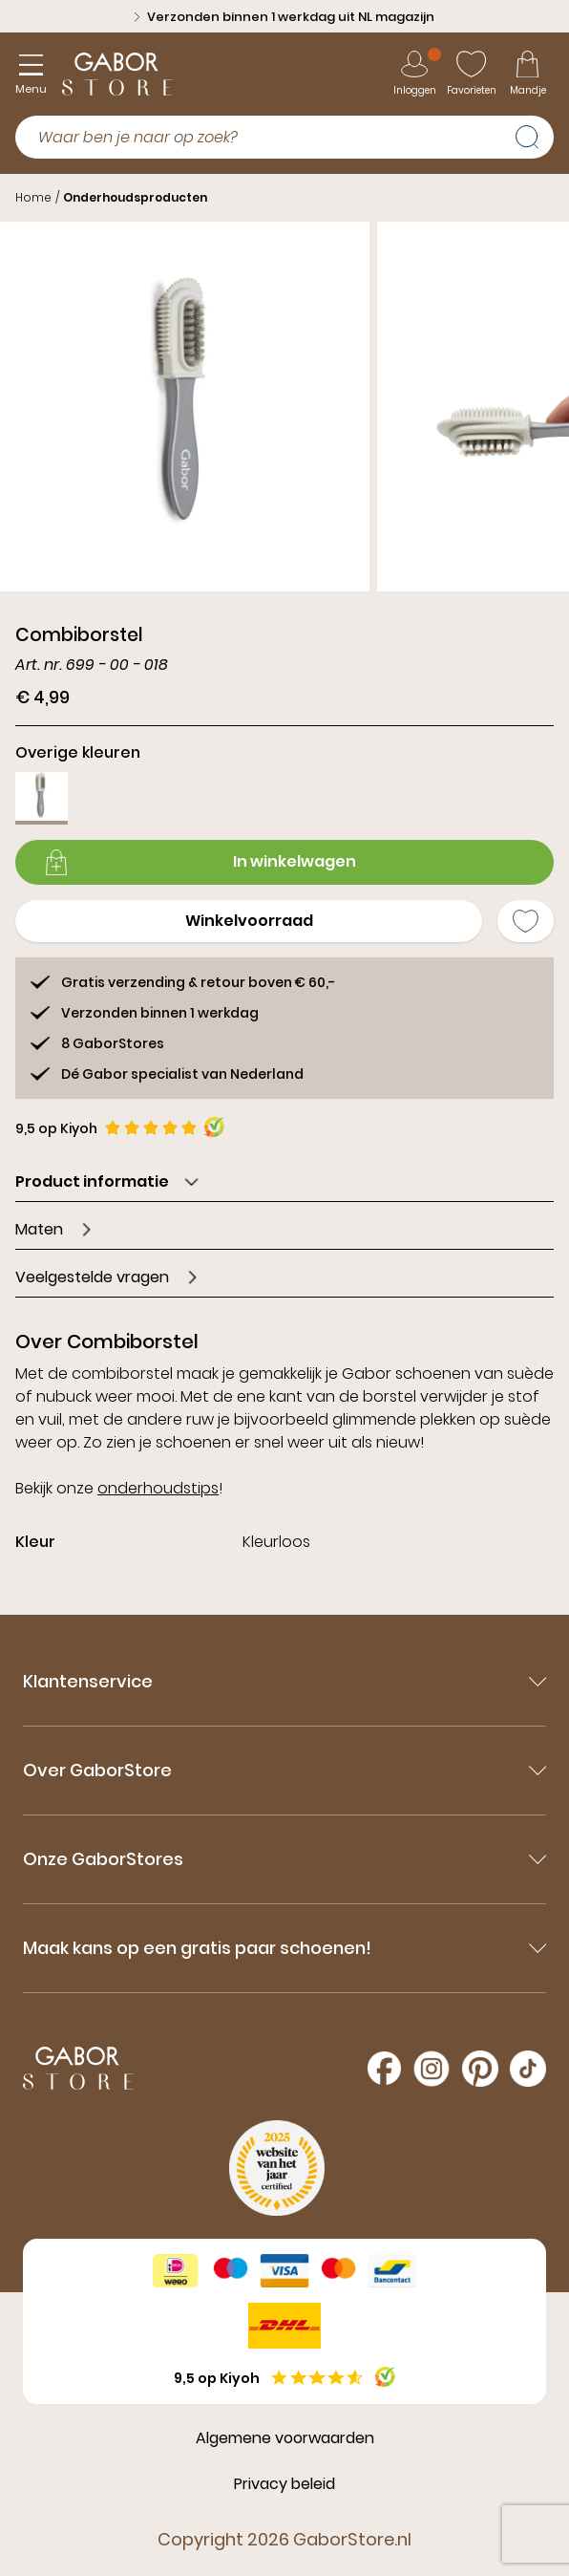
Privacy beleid (284, 2484)
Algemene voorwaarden (285, 2438)
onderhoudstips (158, 1488)
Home (33, 197)
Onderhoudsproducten (135, 197)
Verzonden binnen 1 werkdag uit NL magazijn (284, 17)
